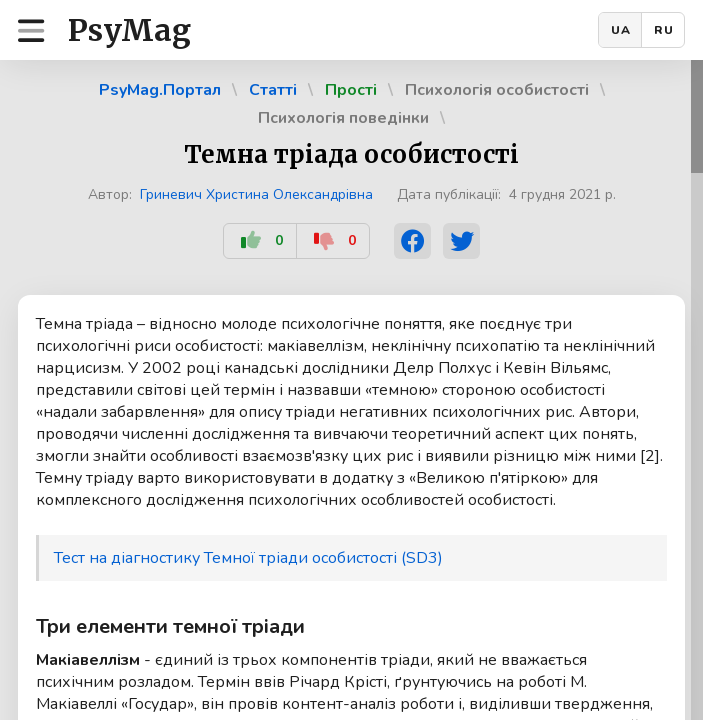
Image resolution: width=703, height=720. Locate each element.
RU (664, 30)
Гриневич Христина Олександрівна (256, 194)
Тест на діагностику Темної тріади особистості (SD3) (248, 558)
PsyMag (129, 30)
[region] (351, 390)
